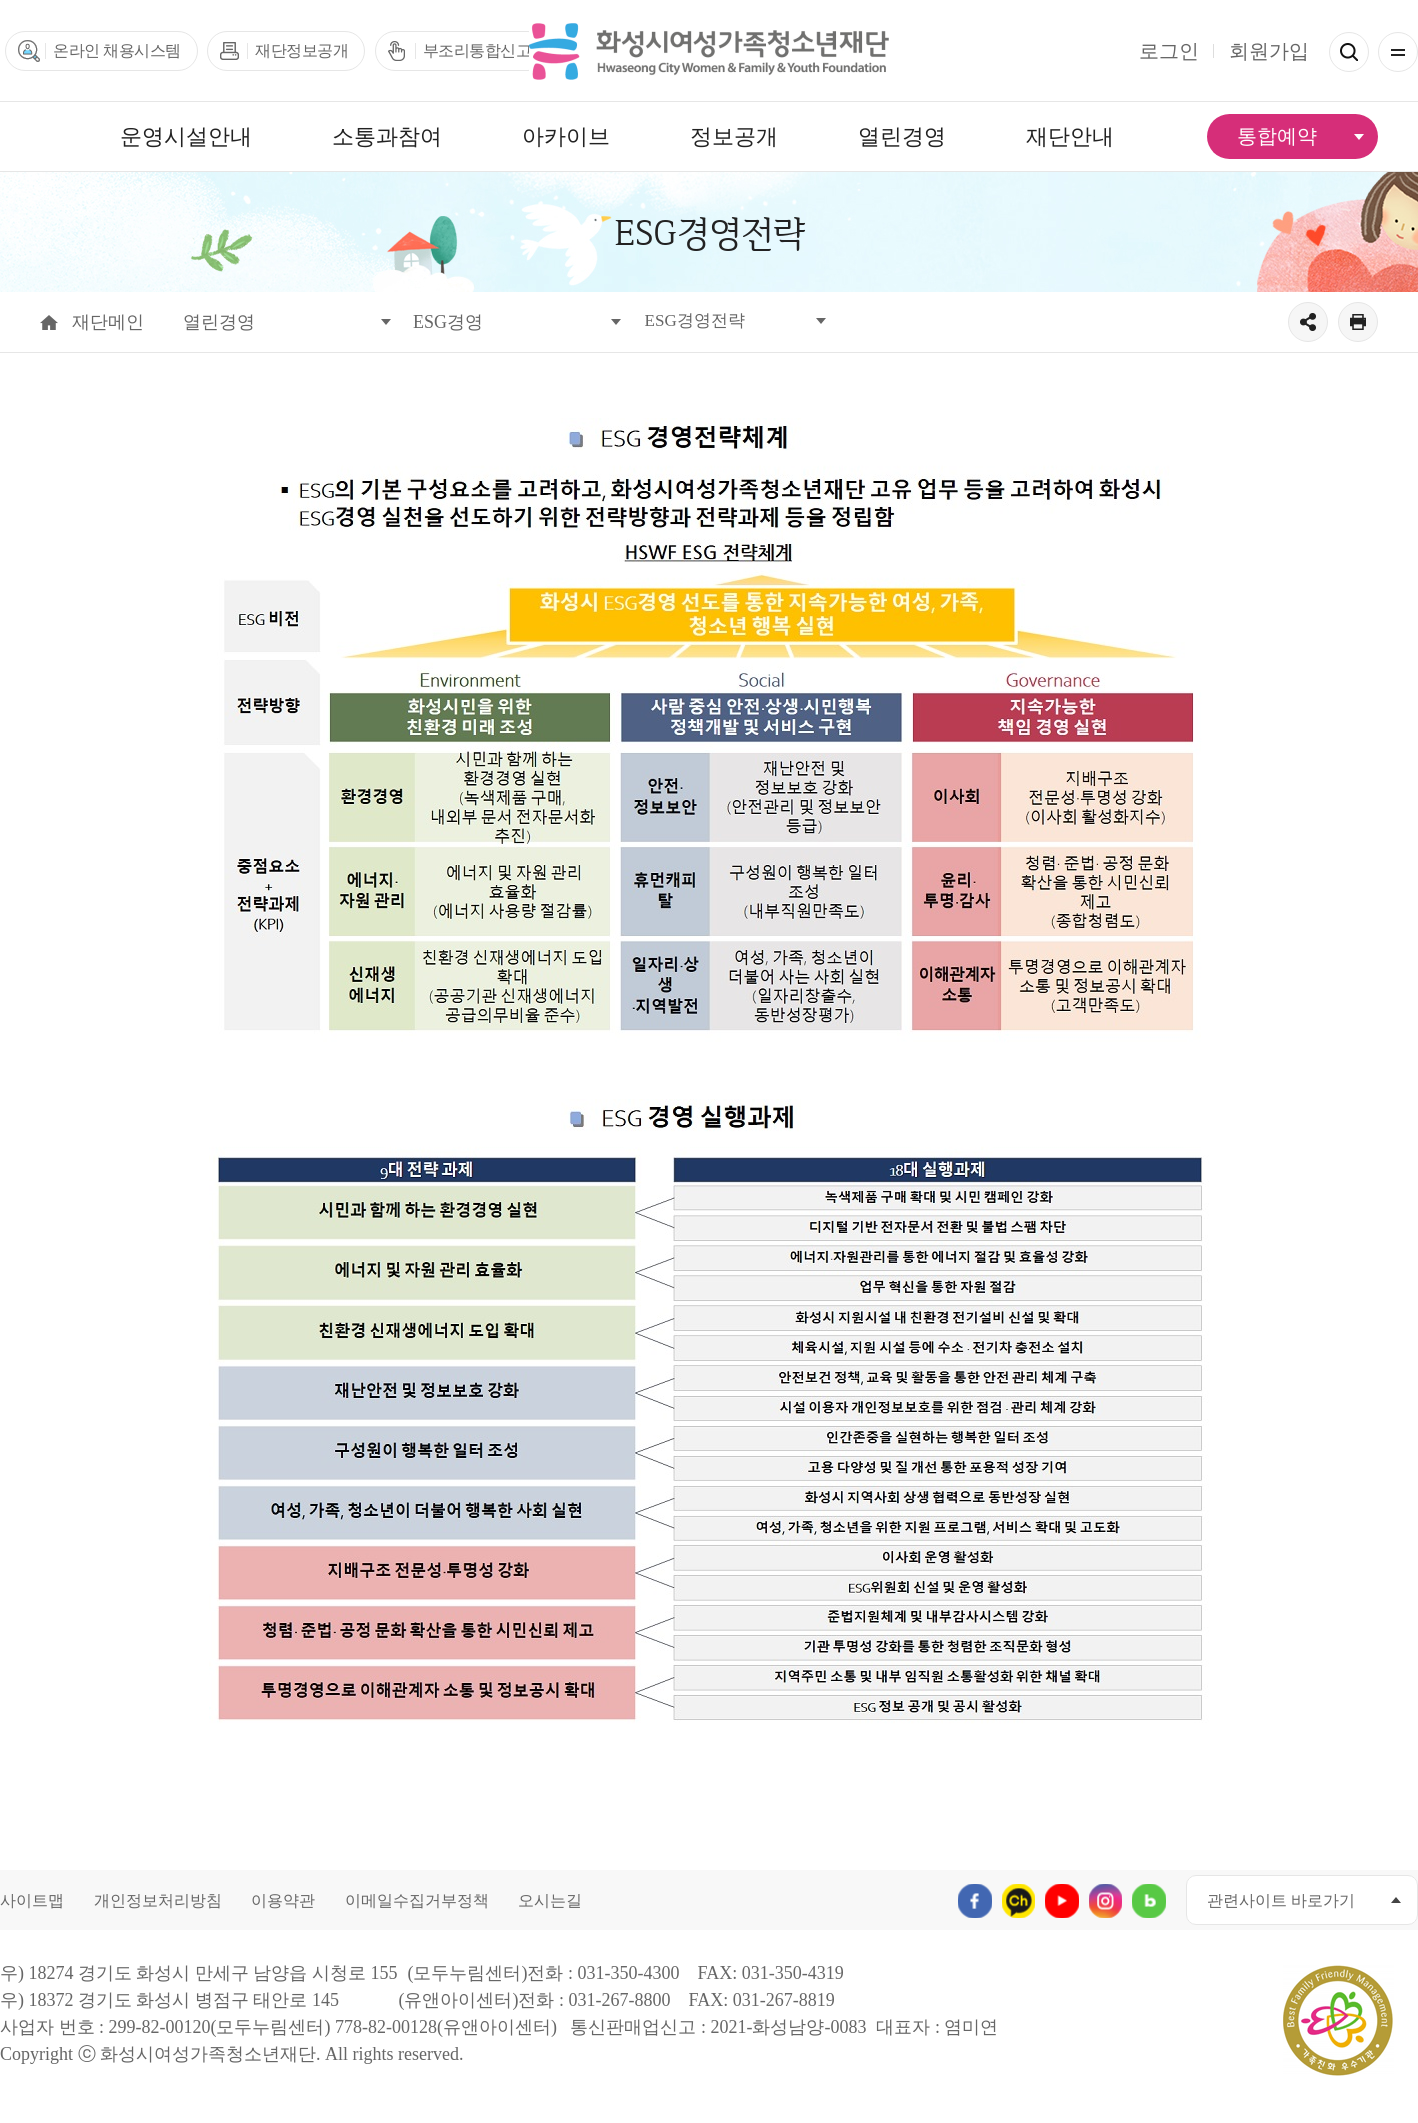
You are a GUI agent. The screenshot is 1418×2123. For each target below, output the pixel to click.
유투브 (1058, 1899)
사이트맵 (32, 1900)
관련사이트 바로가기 (1281, 1900)
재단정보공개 (301, 50)
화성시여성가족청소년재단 (709, 51)
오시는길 (550, 1900)
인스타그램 (1103, 1899)
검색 (1349, 52)
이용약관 (283, 1900)
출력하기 (1358, 322)
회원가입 (1269, 51)
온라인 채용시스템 (117, 50)
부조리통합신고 (477, 50)
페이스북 (968, 1899)
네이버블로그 (1148, 1899)
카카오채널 (1013, 1899)
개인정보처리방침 (158, 1900)
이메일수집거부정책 (417, 1900)
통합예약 (1277, 136)
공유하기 (1308, 322)
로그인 (1169, 51)
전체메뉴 (1398, 52)
